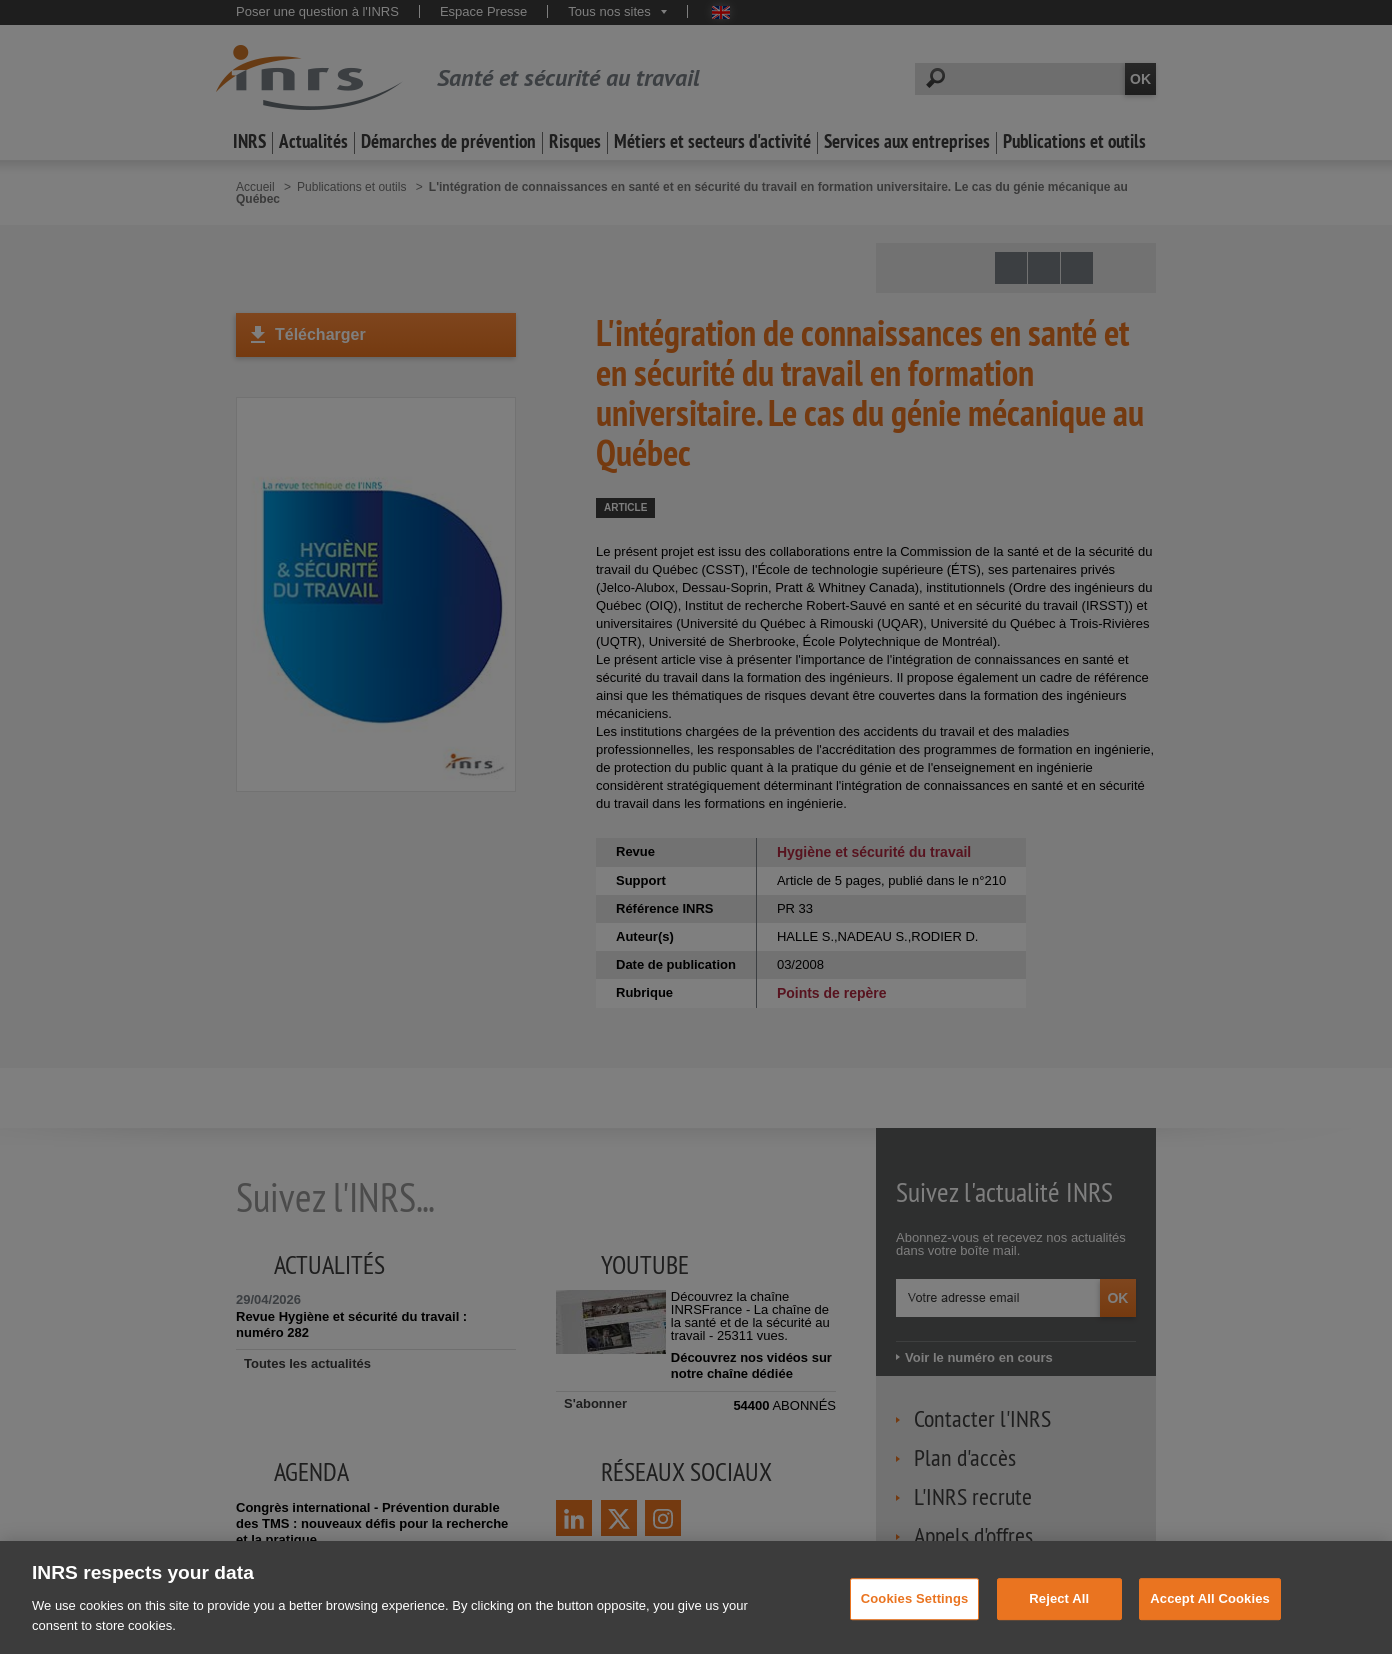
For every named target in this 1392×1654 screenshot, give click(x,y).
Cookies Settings (915, 1618)
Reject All (1059, 1618)
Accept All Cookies (1210, 1618)
